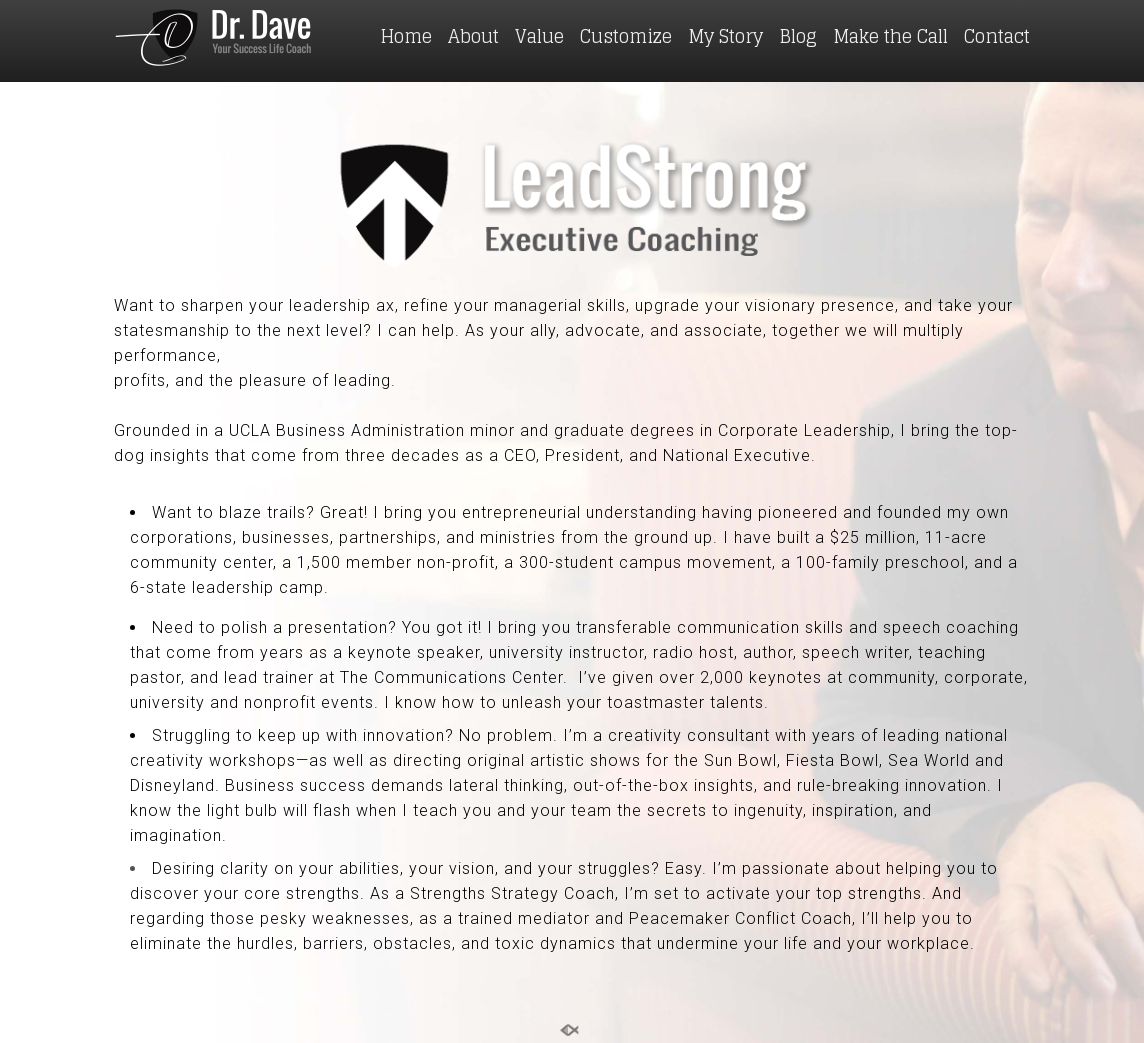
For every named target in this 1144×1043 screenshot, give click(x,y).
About (473, 36)
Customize (626, 36)
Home (406, 36)
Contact (997, 36)
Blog (798, 36)
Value (539, 36)
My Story (725, 36)
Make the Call (890, 36)
